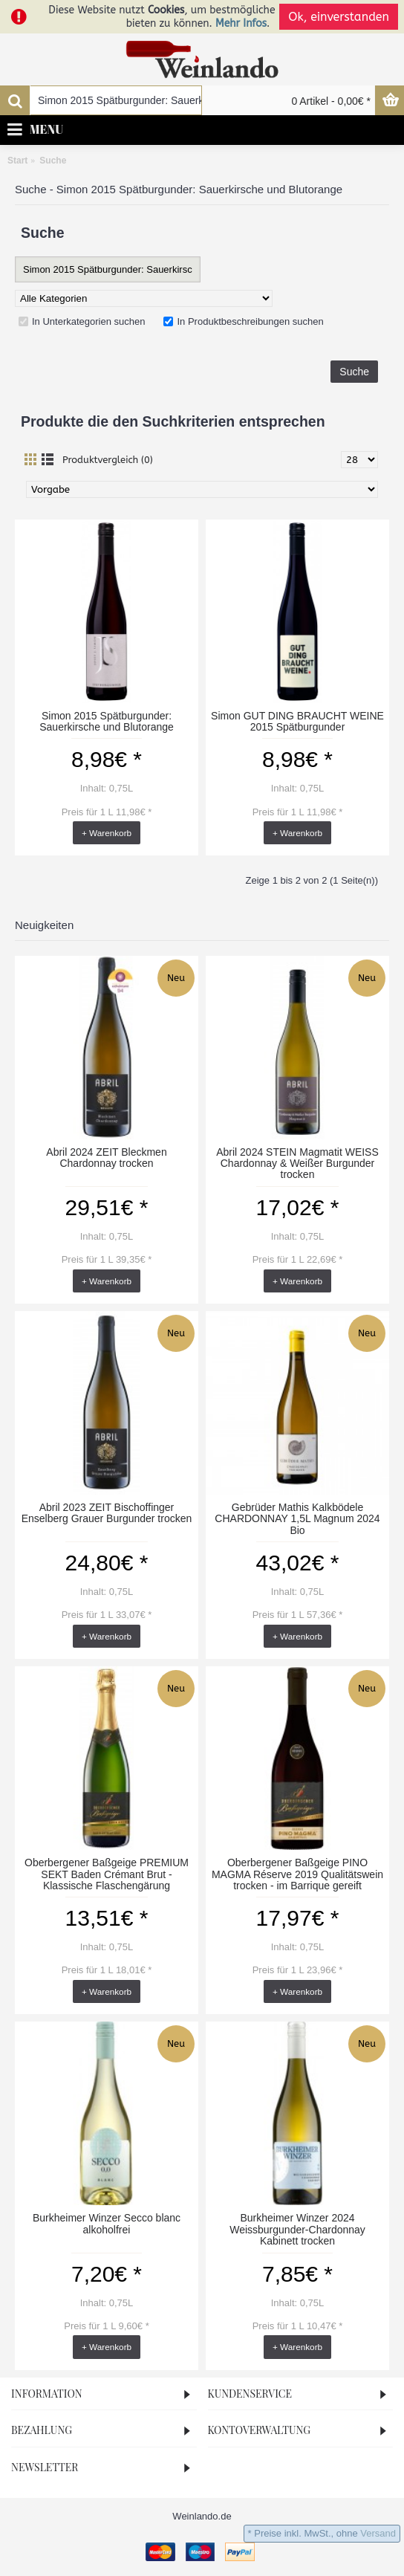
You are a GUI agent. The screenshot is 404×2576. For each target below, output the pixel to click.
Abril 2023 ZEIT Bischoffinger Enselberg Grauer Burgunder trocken (107, 1512)
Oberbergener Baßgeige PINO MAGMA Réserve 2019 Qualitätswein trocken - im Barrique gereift (297, 1874)
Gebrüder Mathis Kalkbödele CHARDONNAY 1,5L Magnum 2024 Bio (297, 1518)
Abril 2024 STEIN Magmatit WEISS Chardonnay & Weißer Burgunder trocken (297, 1163)
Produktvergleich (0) (107, 459)
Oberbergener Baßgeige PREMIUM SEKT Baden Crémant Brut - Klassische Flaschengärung (107, 1874)
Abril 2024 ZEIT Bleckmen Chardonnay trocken (106, 1157)
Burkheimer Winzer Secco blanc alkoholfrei (106, 2223)
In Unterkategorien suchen (82, 321)
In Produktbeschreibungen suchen (243, 321)
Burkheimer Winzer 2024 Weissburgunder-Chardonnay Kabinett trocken (297, 2229)
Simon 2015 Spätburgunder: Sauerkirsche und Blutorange (106, 721)
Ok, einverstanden (338, 17)
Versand (378, 2533)
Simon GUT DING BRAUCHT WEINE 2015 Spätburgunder (297, 721)
